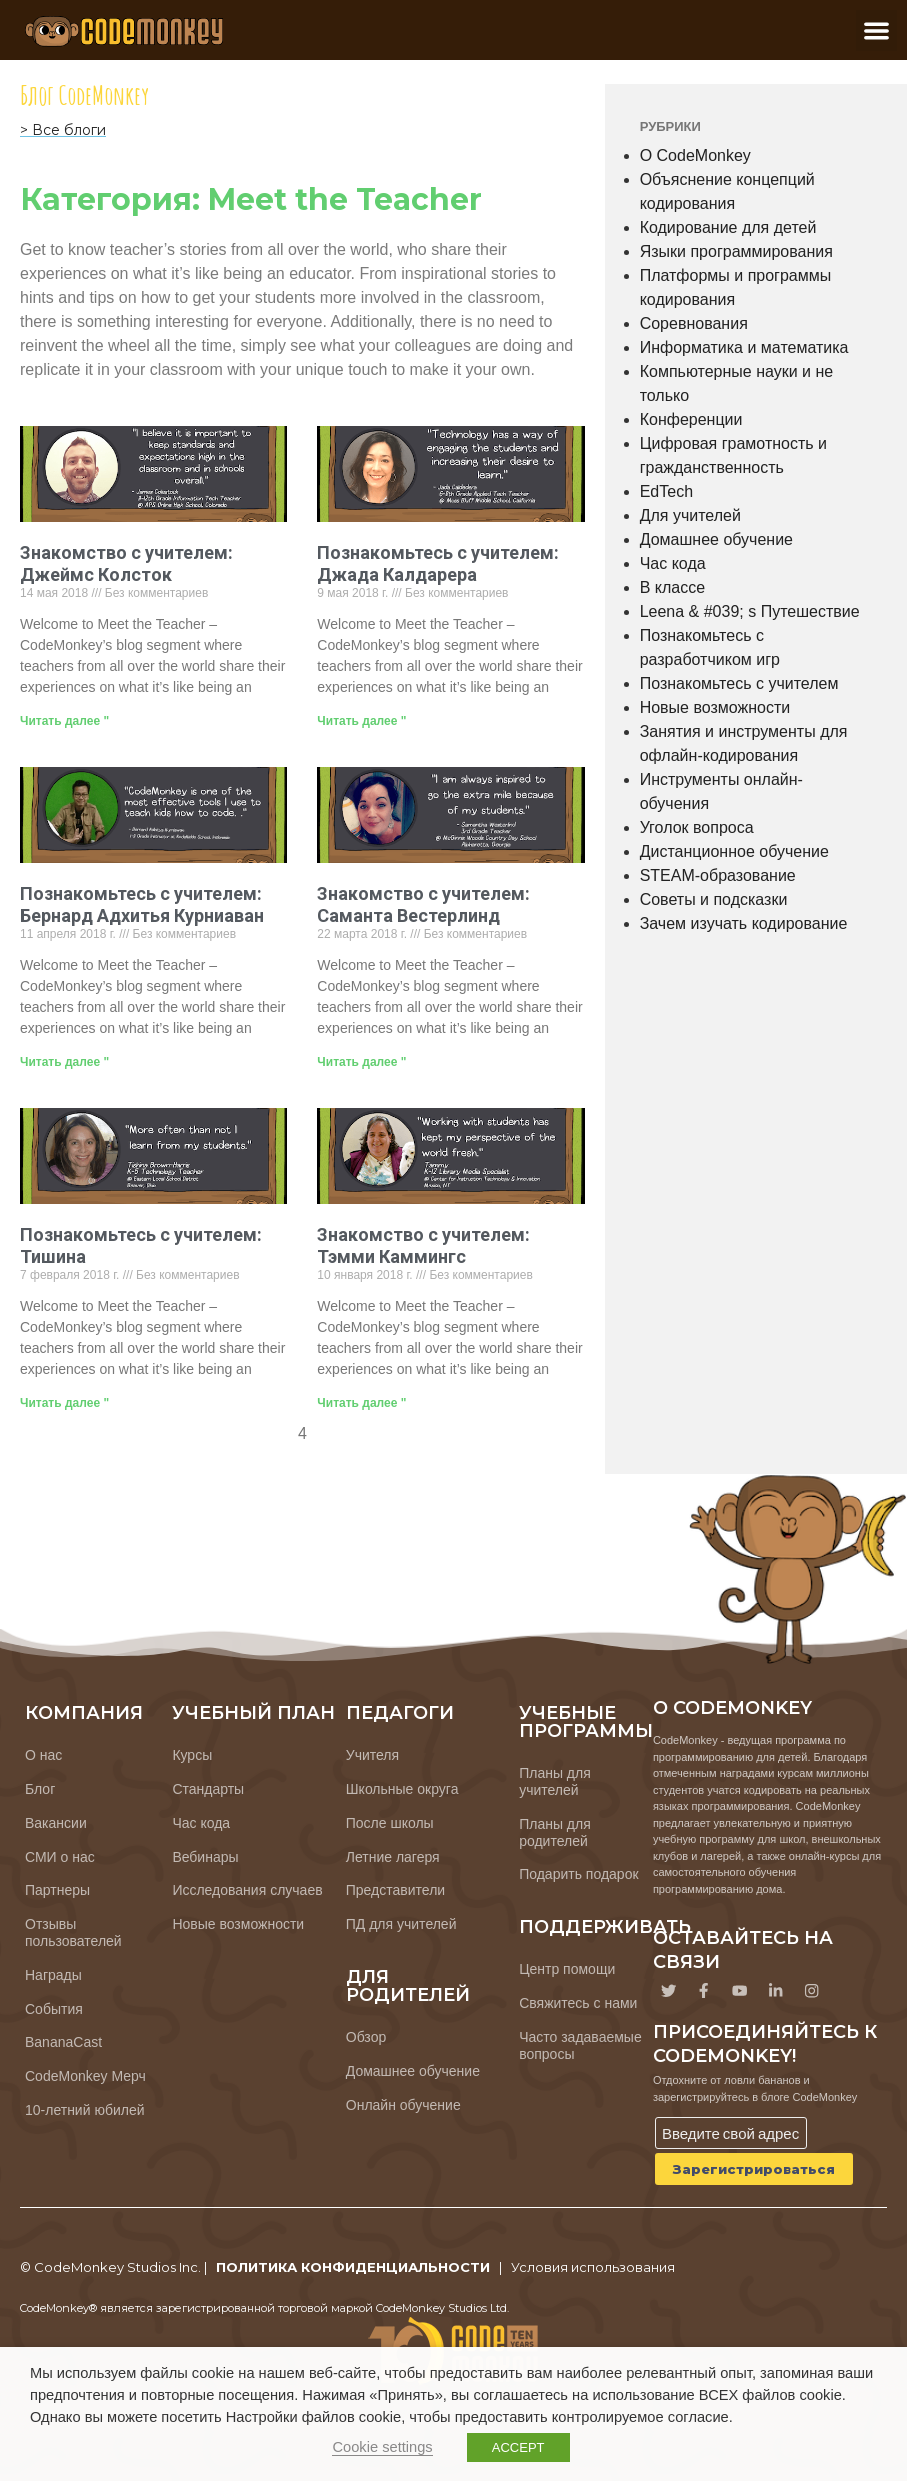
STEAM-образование (718, 875)
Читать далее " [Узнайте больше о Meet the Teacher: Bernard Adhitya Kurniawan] (64, 1062)
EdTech (666, 491)
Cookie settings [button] (382, 2447)
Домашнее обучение (716, 539)
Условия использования (593, 2268)
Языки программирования (736, 251)
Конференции (691, 419)
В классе (672, 587)
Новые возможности (715, 707)
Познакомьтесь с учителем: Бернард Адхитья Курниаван (142, 904)
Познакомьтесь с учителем (739, 683)
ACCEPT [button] (518, 2447)
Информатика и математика (744, 347)
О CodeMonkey (695, 155)
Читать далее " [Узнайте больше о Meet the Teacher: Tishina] (64, 1403)
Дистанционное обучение (734, 851)
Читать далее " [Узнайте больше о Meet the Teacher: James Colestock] (64, 721)
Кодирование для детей (728, 227)
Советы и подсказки (714, 899)
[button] (876, 30)
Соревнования (694, 323)
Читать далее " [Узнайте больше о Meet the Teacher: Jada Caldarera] (361, 721)
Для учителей (690, 515)
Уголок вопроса (697, 827)
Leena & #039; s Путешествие (750, 611)
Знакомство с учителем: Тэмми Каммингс (423, 1245)
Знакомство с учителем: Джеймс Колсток (126, 563)
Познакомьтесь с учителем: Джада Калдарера (438, 563)
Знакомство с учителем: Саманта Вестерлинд (423, 904)
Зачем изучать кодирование (744, 923)
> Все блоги (63, 130)
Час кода (673, 563)
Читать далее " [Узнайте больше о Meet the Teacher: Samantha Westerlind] (361, 1062)
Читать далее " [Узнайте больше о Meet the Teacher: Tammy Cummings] (361, 1403)
